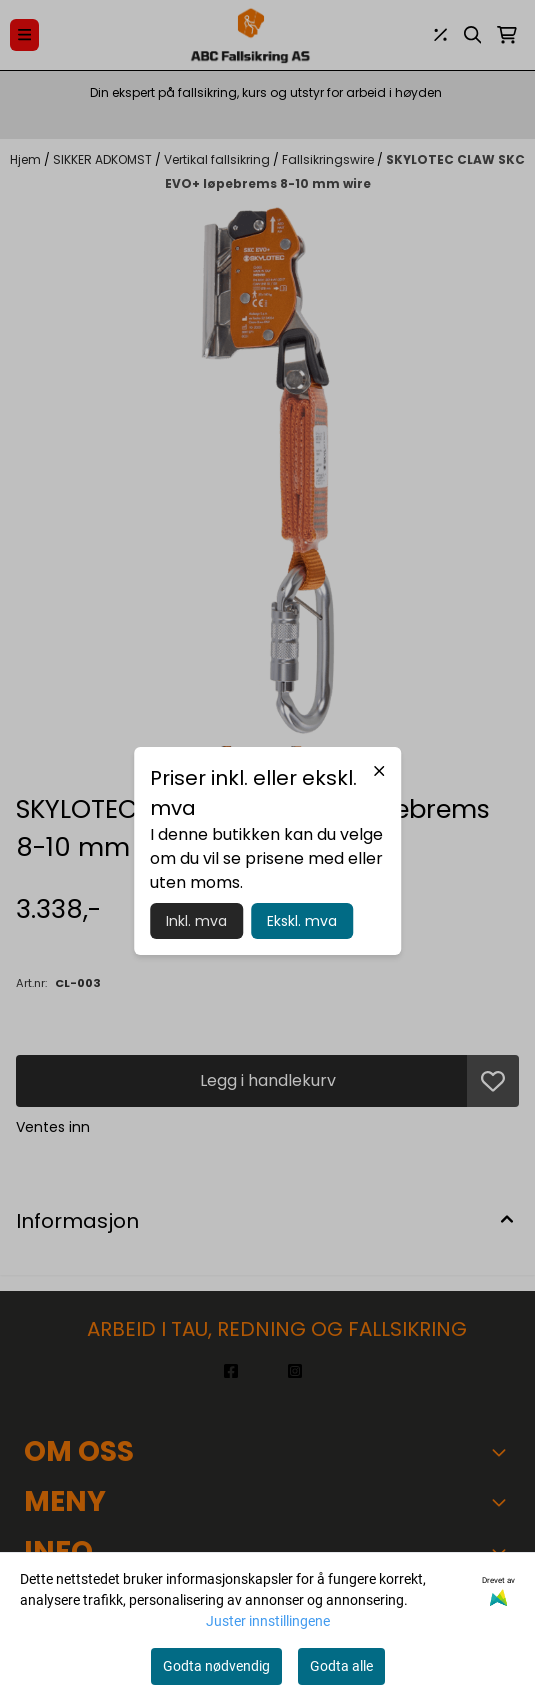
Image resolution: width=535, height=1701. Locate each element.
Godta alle (341, 1666)
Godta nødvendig (216, 1666)
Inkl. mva (196, 921)
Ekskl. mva (302, 921)
